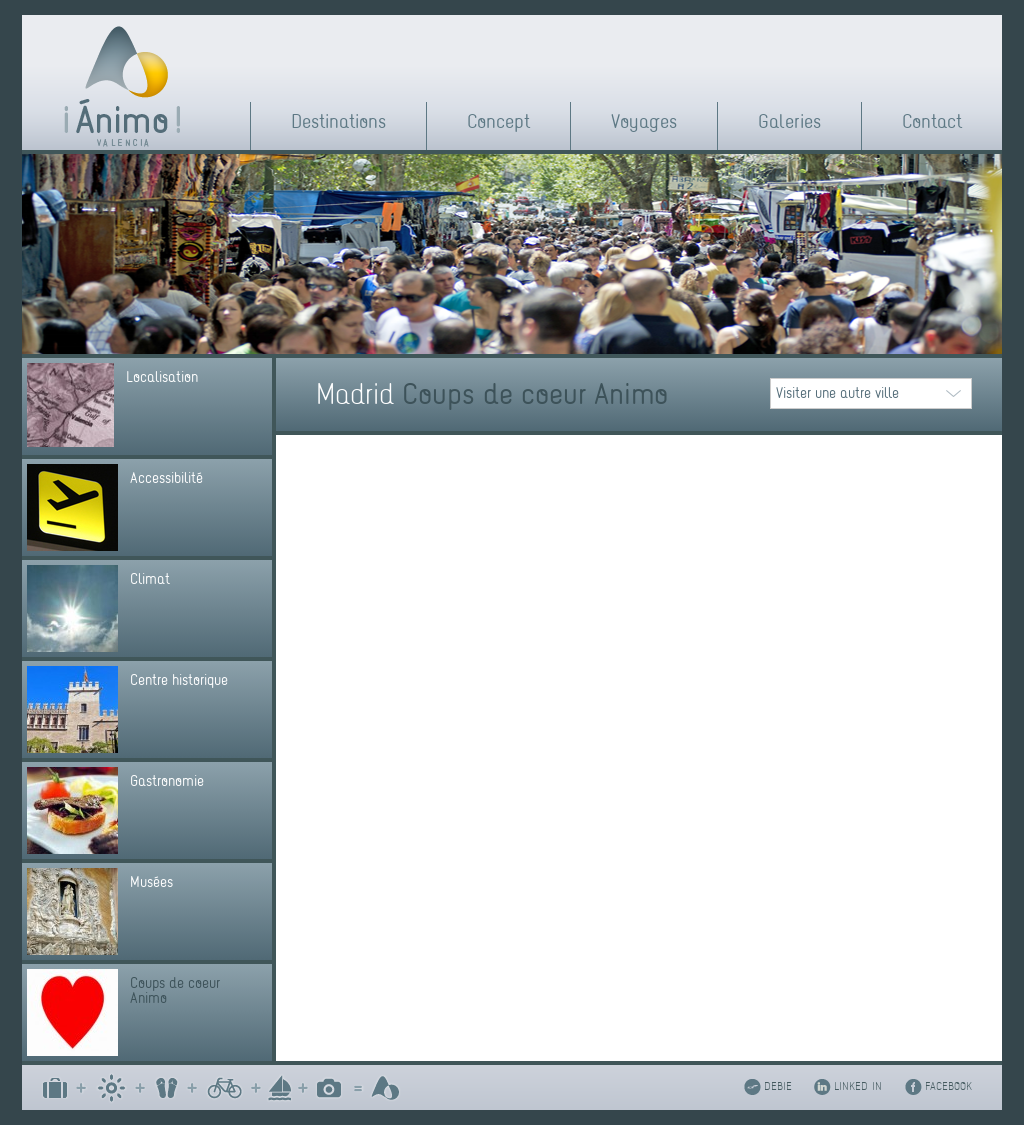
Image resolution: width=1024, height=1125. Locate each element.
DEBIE (778, 1086)
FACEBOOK (948, 1086)
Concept (498, 121)
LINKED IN (858, 1086)
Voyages (644, 121)
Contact (932, 121)
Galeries (789, 121)
